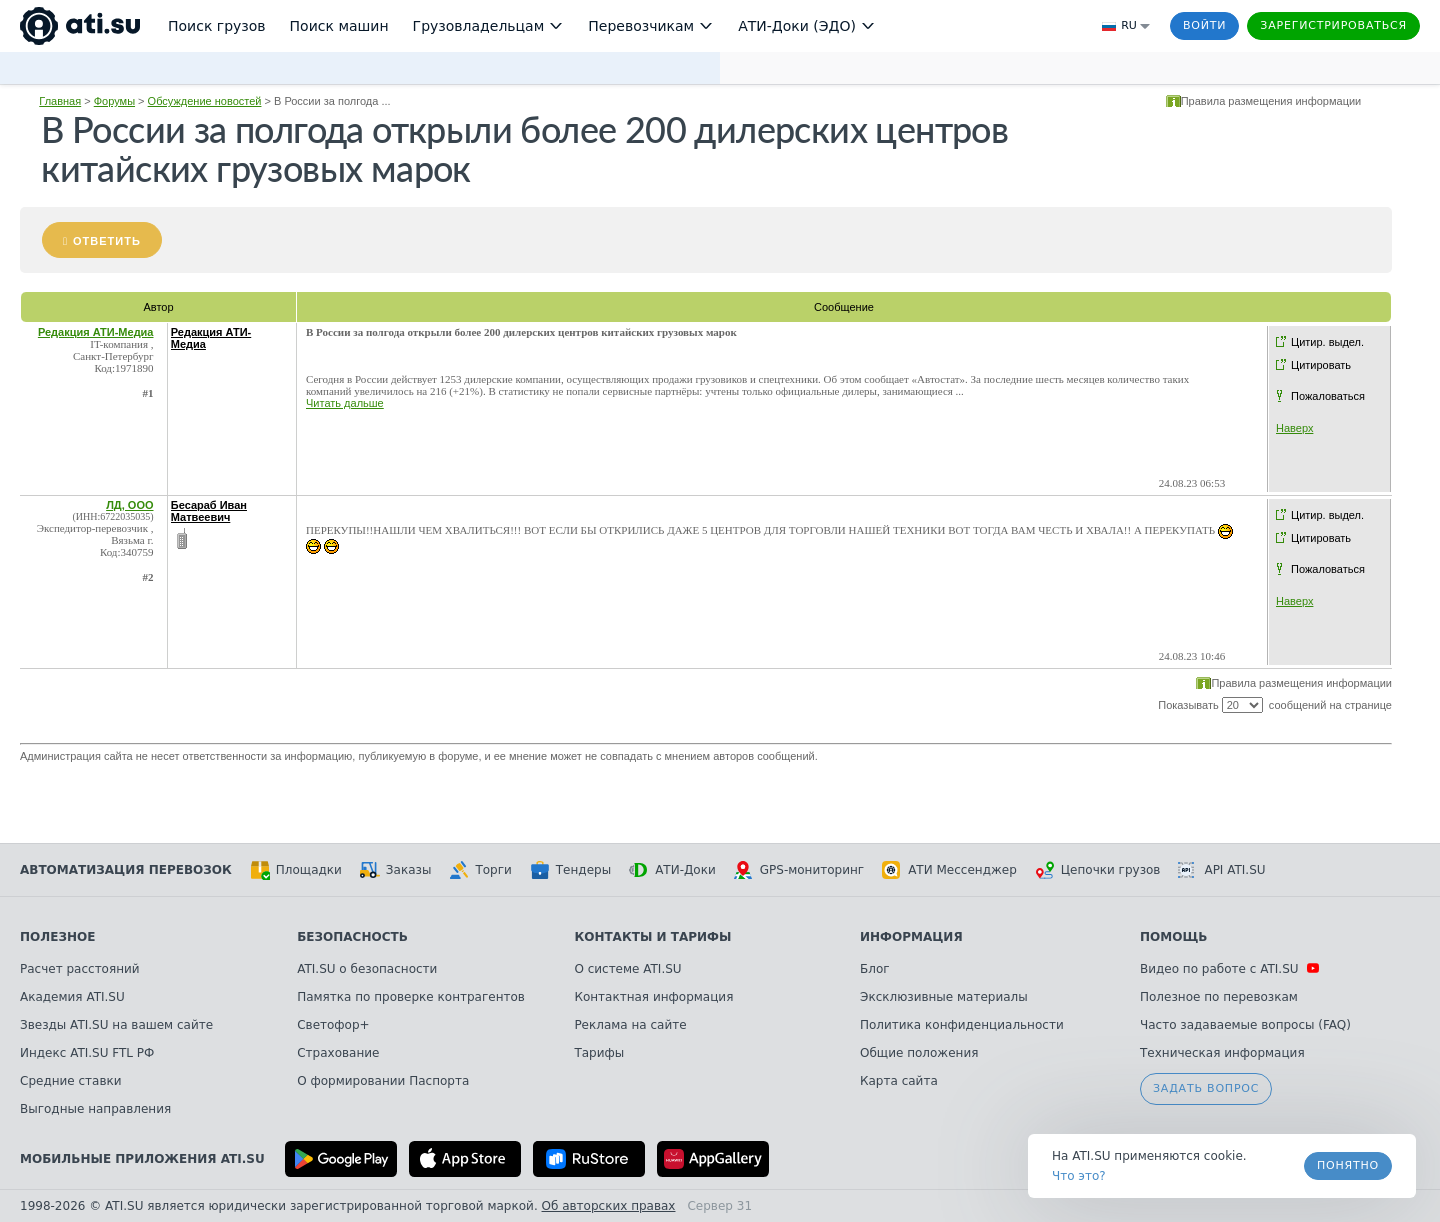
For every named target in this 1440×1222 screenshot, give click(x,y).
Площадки (296, 870)
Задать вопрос (1206, 1088)
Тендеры (570, 870)
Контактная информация (653, 997)
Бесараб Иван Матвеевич (209, 511)
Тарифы (599, 1053)
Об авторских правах (609, 1206)
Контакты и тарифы (652, 937)
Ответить (107, 241)
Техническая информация (1222, 1053)
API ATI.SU (1221, 870)
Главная (60, 101)
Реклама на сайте (630, 1025)
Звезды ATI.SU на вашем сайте (116, 1025)
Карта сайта (899, 1081)
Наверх (1294, 428)
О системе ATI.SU (627, 969)
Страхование (338, 1053)
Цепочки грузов (1098, 870)
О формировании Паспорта (383, 1081)
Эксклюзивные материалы (944, 997)
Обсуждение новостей (205, 101)
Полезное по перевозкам (1219, 997)
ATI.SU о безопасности (367, 969)
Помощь (1173, 937)
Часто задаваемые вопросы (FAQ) (1245, 1025)
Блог (875, 969)
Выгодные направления (95, 1109)
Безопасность (352, 937)
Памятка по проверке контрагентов (411, 997)
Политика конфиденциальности (962, 1025)
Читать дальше (345, 403)
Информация (911, 937)
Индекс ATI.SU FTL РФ (87, 1053)
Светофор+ (333, 1025)
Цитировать (1321, 365)
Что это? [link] (1079, 1176)
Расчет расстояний (80, 969)
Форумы (114, 101)
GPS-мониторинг (799, 870)
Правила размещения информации (1271, 101)
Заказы (396, 870)
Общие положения (919, 1053)
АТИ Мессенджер (949, 870)
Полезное (57, 937)
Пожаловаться (1328, 396)
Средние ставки (71, 1081)
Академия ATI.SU (72, 997)
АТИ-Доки (672, 870)
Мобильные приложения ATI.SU (142, 1159)
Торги (480, 870)
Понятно (1348, 1165)
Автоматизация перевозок (126, 870)
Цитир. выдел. (1327, 342)
